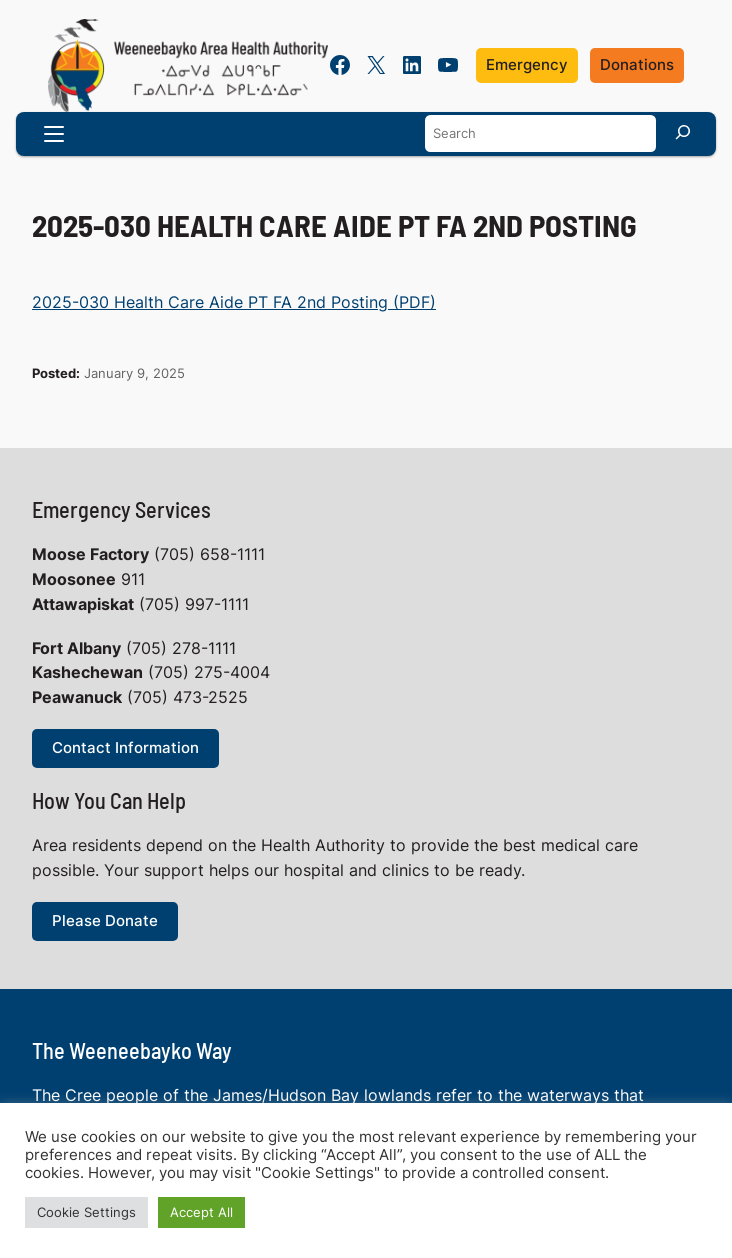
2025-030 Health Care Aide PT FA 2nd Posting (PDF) (234, 302)
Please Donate (105, 921)
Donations (637, 65)
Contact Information (125, 748)
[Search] (683, 132)
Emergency (527, 65)
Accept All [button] (201, 1212)
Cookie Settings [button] (86, 1212)
